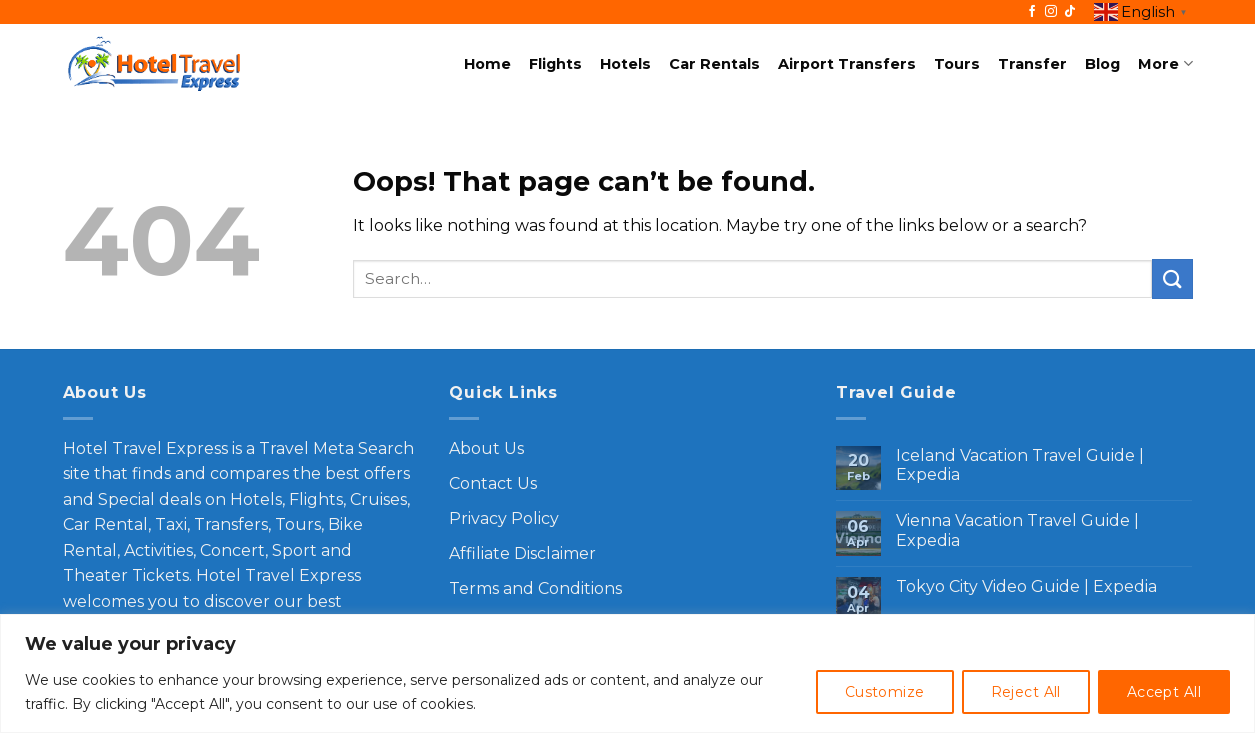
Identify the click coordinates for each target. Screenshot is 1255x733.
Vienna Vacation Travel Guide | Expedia (1017, 530)
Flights (555, 64)
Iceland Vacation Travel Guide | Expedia (1020, 465)
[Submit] (1172, 278)
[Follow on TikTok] (1070, 12)
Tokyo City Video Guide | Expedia (1026, 586)
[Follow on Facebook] (1032, 12)
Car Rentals (714, 64)
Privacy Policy (504, 518)
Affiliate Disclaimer (522, 553)
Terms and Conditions (535, 588)
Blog (1102, 64)
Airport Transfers (847, 64)
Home (487, 64)
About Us (486, 448)
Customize (885, 692)
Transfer (1032, 64)
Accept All (1164, 692)
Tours (957, 64)
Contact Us (493, 483)
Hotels (625, 64)
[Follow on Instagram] (1051, 12)
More (1165, 63)
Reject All (1026, 692)
